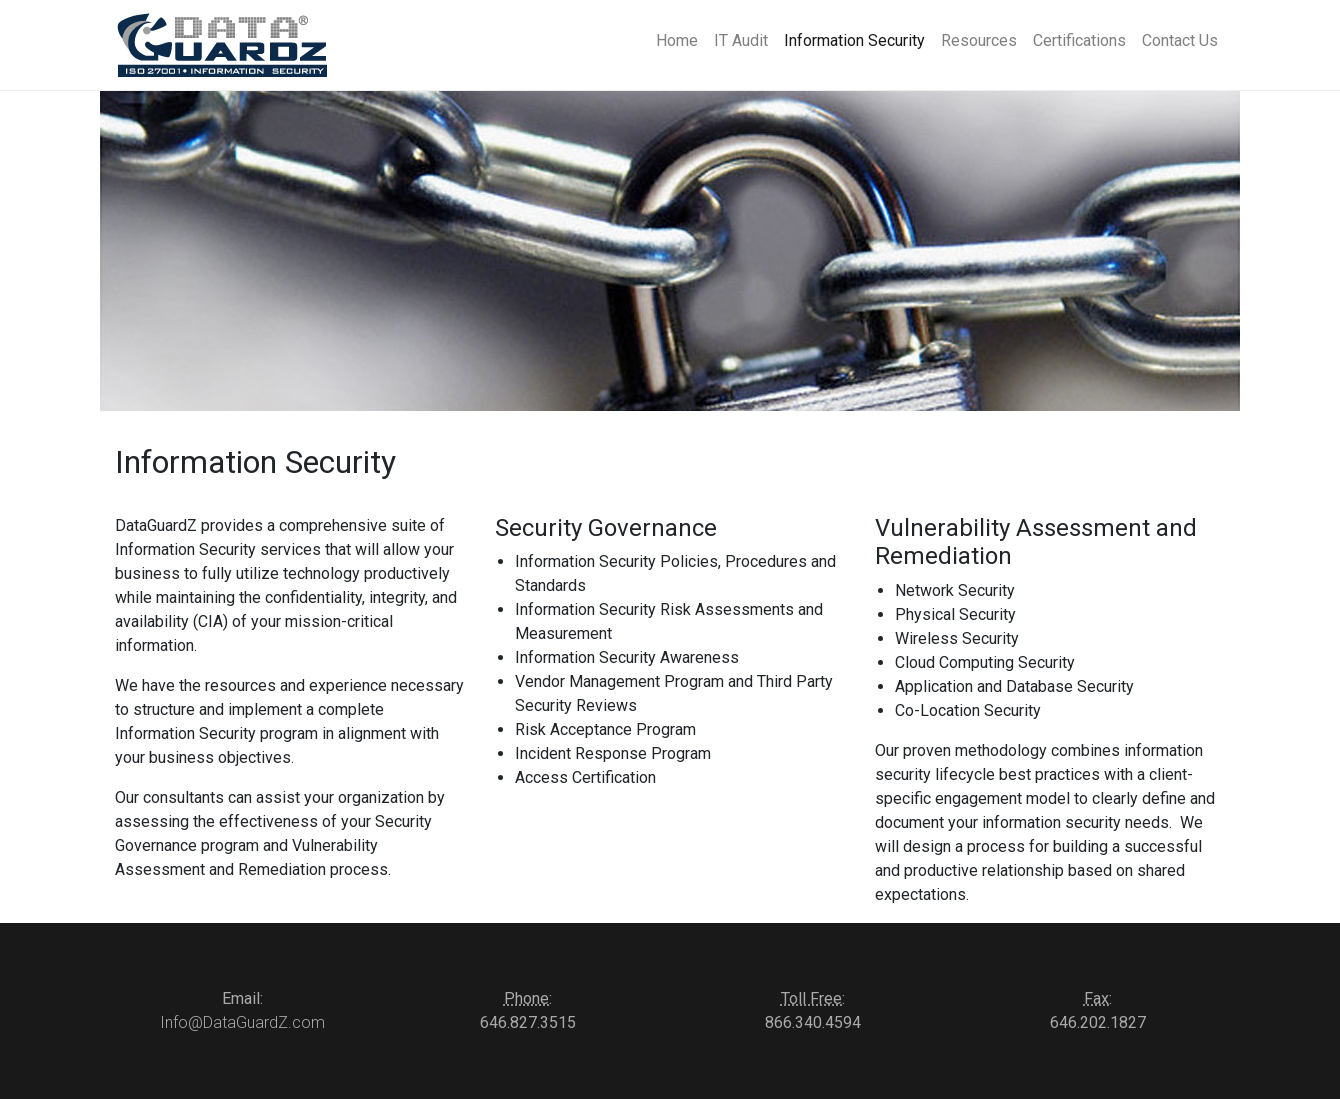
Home (677, 40)
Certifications (1079, 40)
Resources (979, 40)
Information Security (854, 40)
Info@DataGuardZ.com (242, 1022)
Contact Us (1180, 40)
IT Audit (741, 40)
